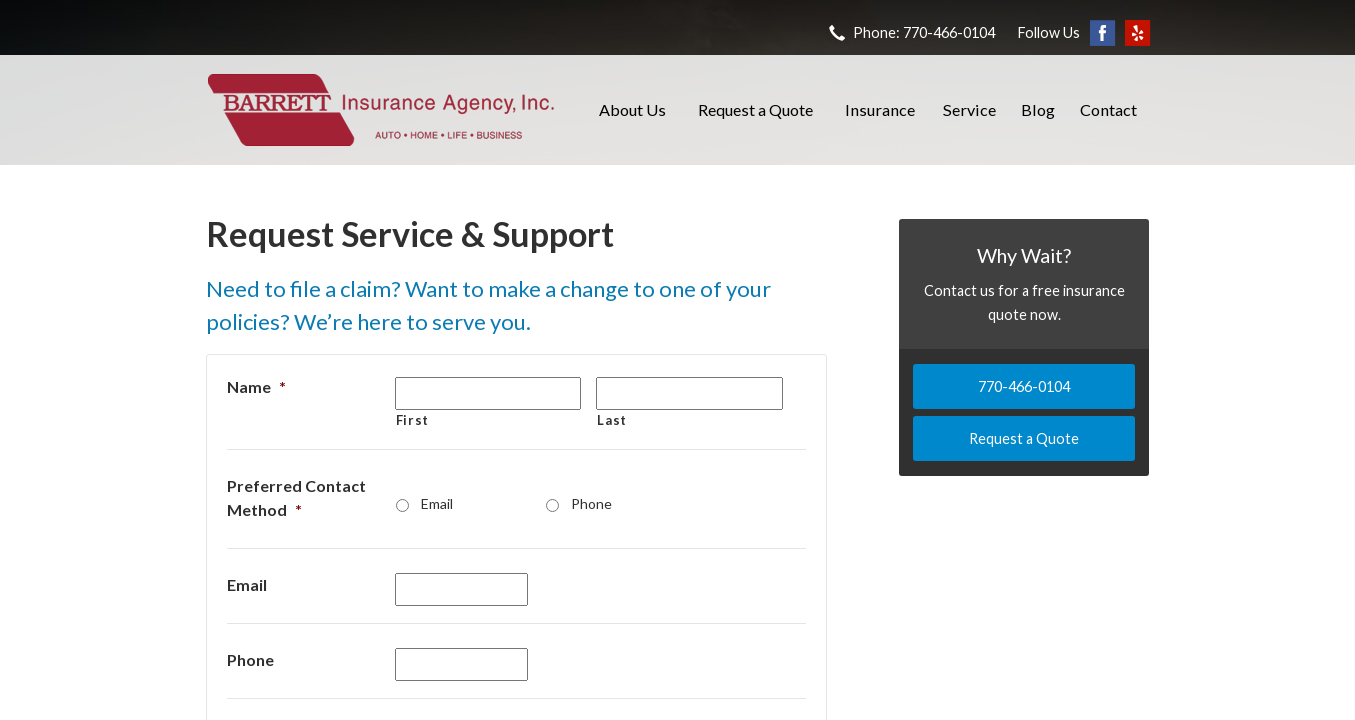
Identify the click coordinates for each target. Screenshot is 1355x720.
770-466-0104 (1024, 386)
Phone (591, 503)
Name (256, 386)
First (412, 420)
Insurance (880, 109)
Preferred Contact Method (296, 497)
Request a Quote (755, 109)
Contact (1108, 109)
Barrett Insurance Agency (381, 110)
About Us (632, 109)
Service (969, 109)
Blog (1038, 109)
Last (612, 420)
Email (437, 503)
